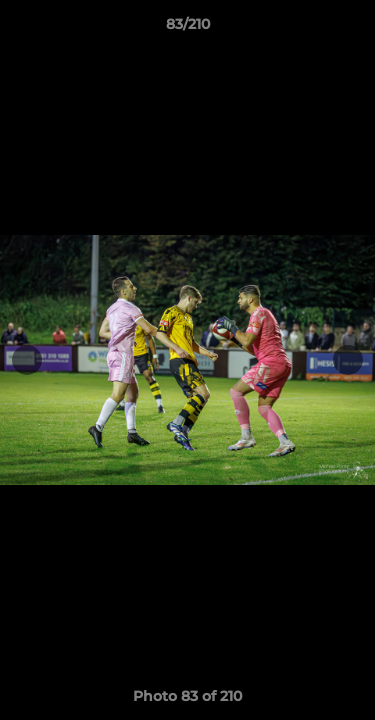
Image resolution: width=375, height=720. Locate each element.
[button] (351, 29)
